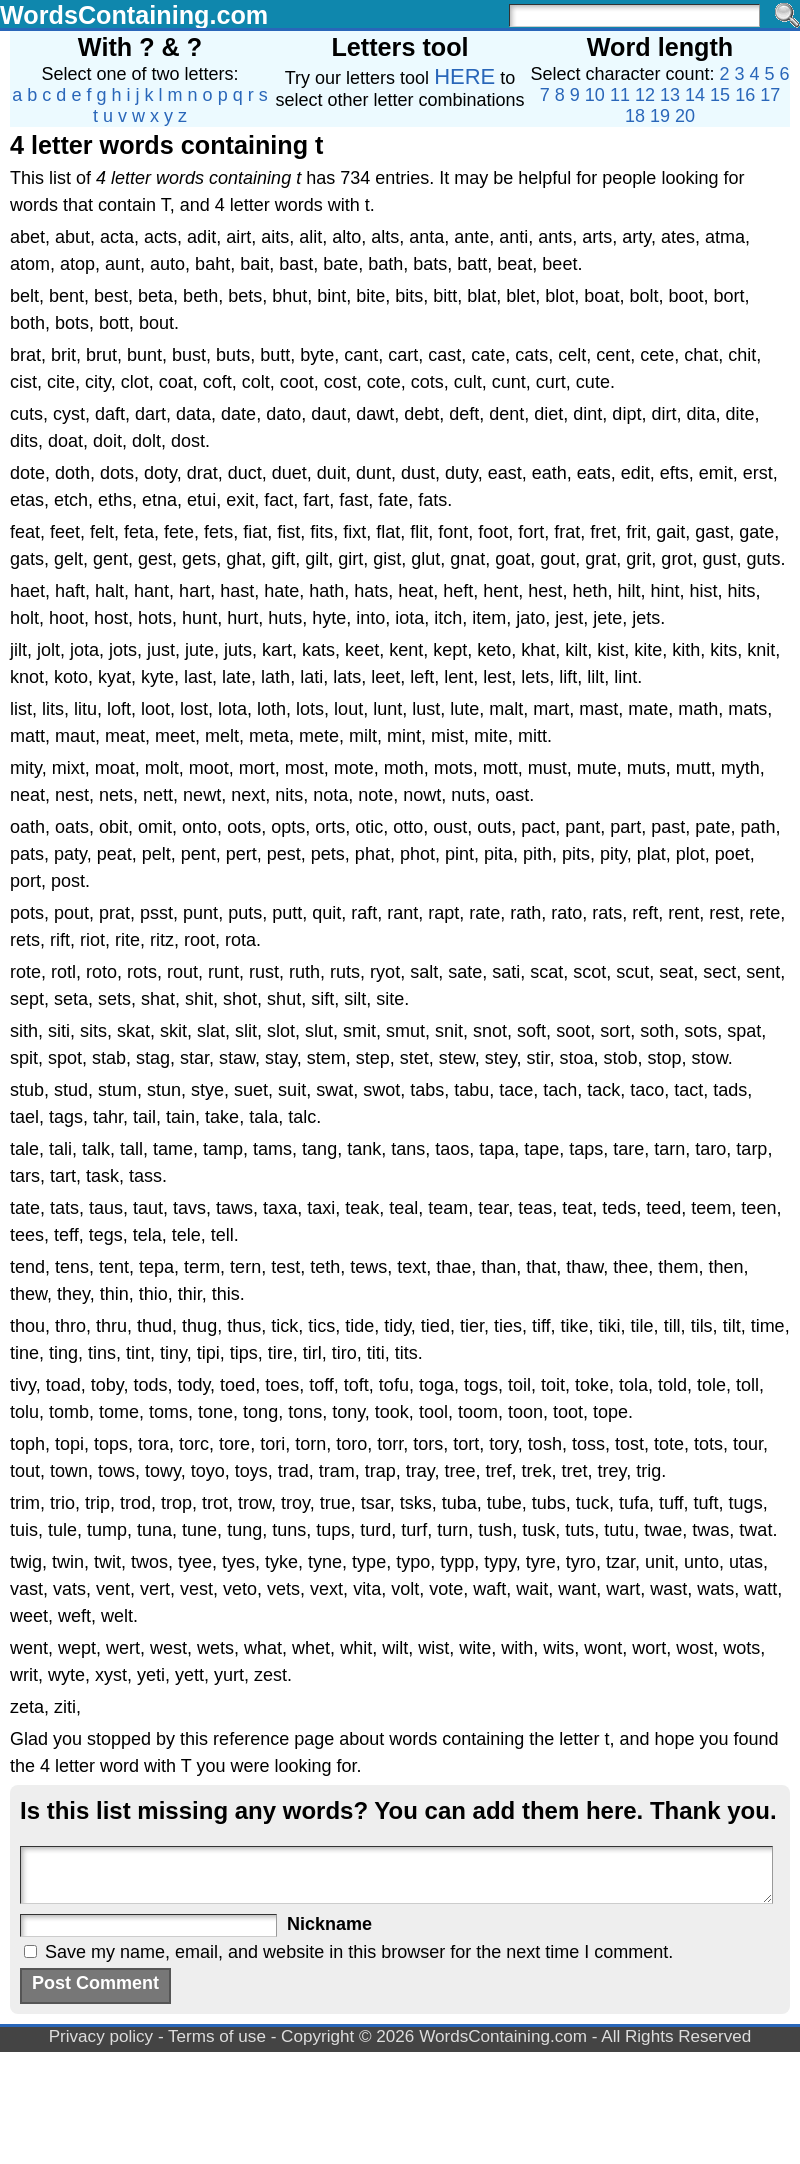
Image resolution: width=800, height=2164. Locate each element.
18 (635, 116)
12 (645, 95)
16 (745, 95)
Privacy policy (101, 2036)
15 (720, 95)
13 (670, 95)
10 (595, 95)
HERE (464, 76)
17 (770, 95)
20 (685, 116)
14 (695, 95)
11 (620, 95)
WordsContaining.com (134, 15)
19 (660, 116)
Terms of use (217, 2036)
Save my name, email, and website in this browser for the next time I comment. (359, 1952)
